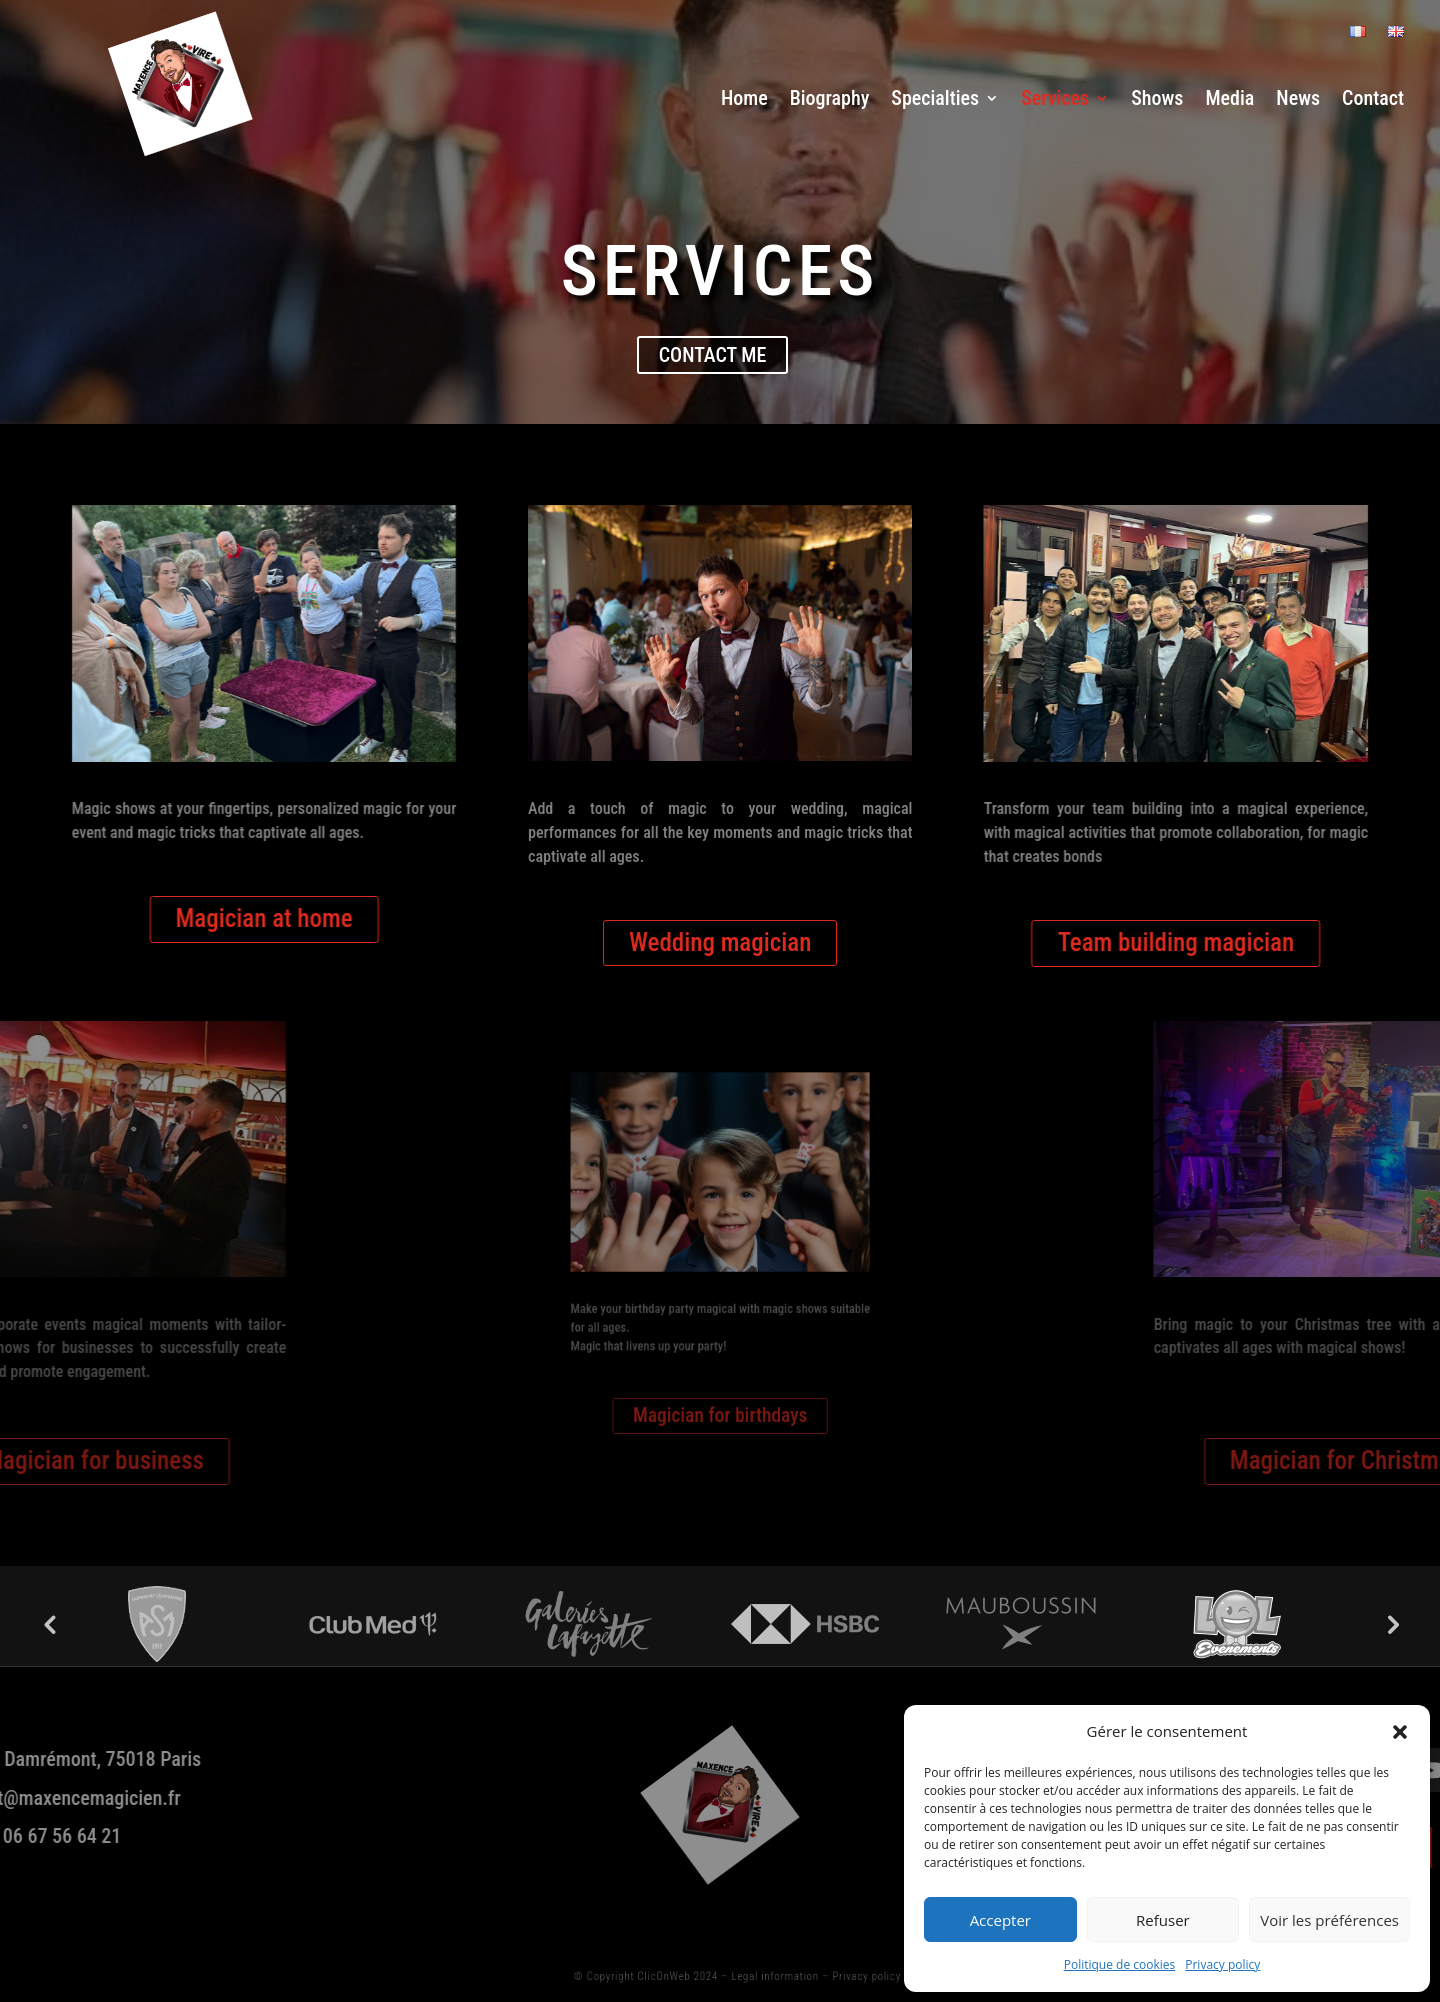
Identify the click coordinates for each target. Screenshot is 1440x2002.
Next (1391, 1624)
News (1298, 100)
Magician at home (175, 918)
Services (1055, 100)
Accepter (1000, 1920)
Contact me (713, 355)
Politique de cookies (1120, 1964)
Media (1229, 100)
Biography (830, 100)
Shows (1157, 100)
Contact (1373, 100)
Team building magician (1265, 942)
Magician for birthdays (720, 1363)
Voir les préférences (1329, 1920)
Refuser (1163, 1920)
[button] (1400, 1732)
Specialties (935, 100)
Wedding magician (719, 919)
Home (744, 100)
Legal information (763, 1976)
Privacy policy (1222, 1964)
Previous (49, 1624)
